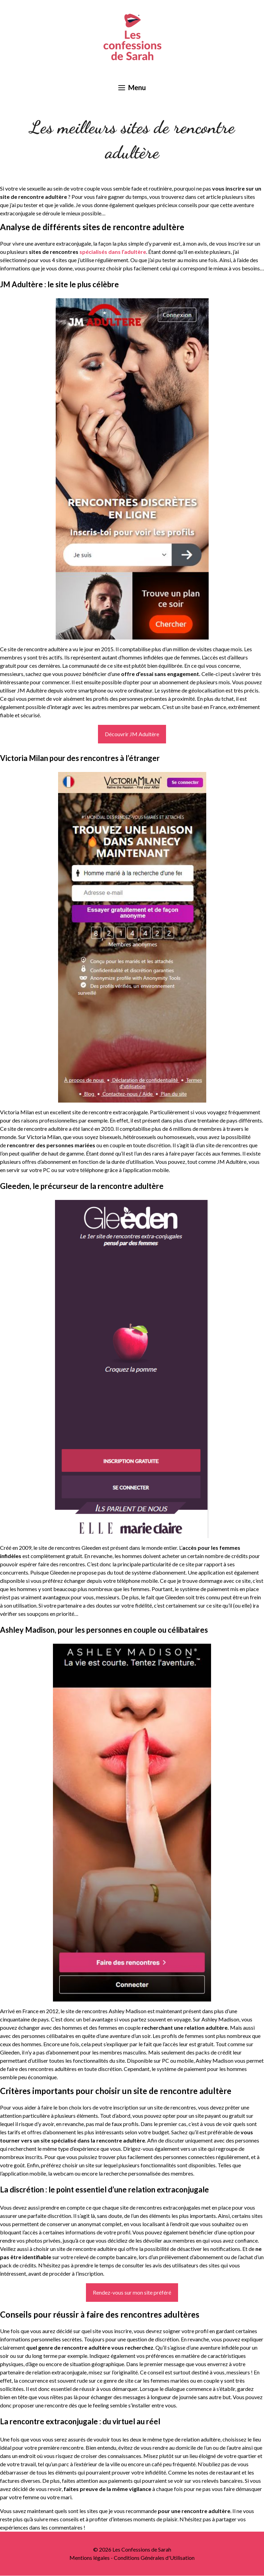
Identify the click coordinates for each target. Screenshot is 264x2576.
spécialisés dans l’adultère (112, 251)
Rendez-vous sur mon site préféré (132, 2292)
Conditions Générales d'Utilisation (154, 2557)
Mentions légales (89, 2557)
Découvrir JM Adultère (132, 734)
